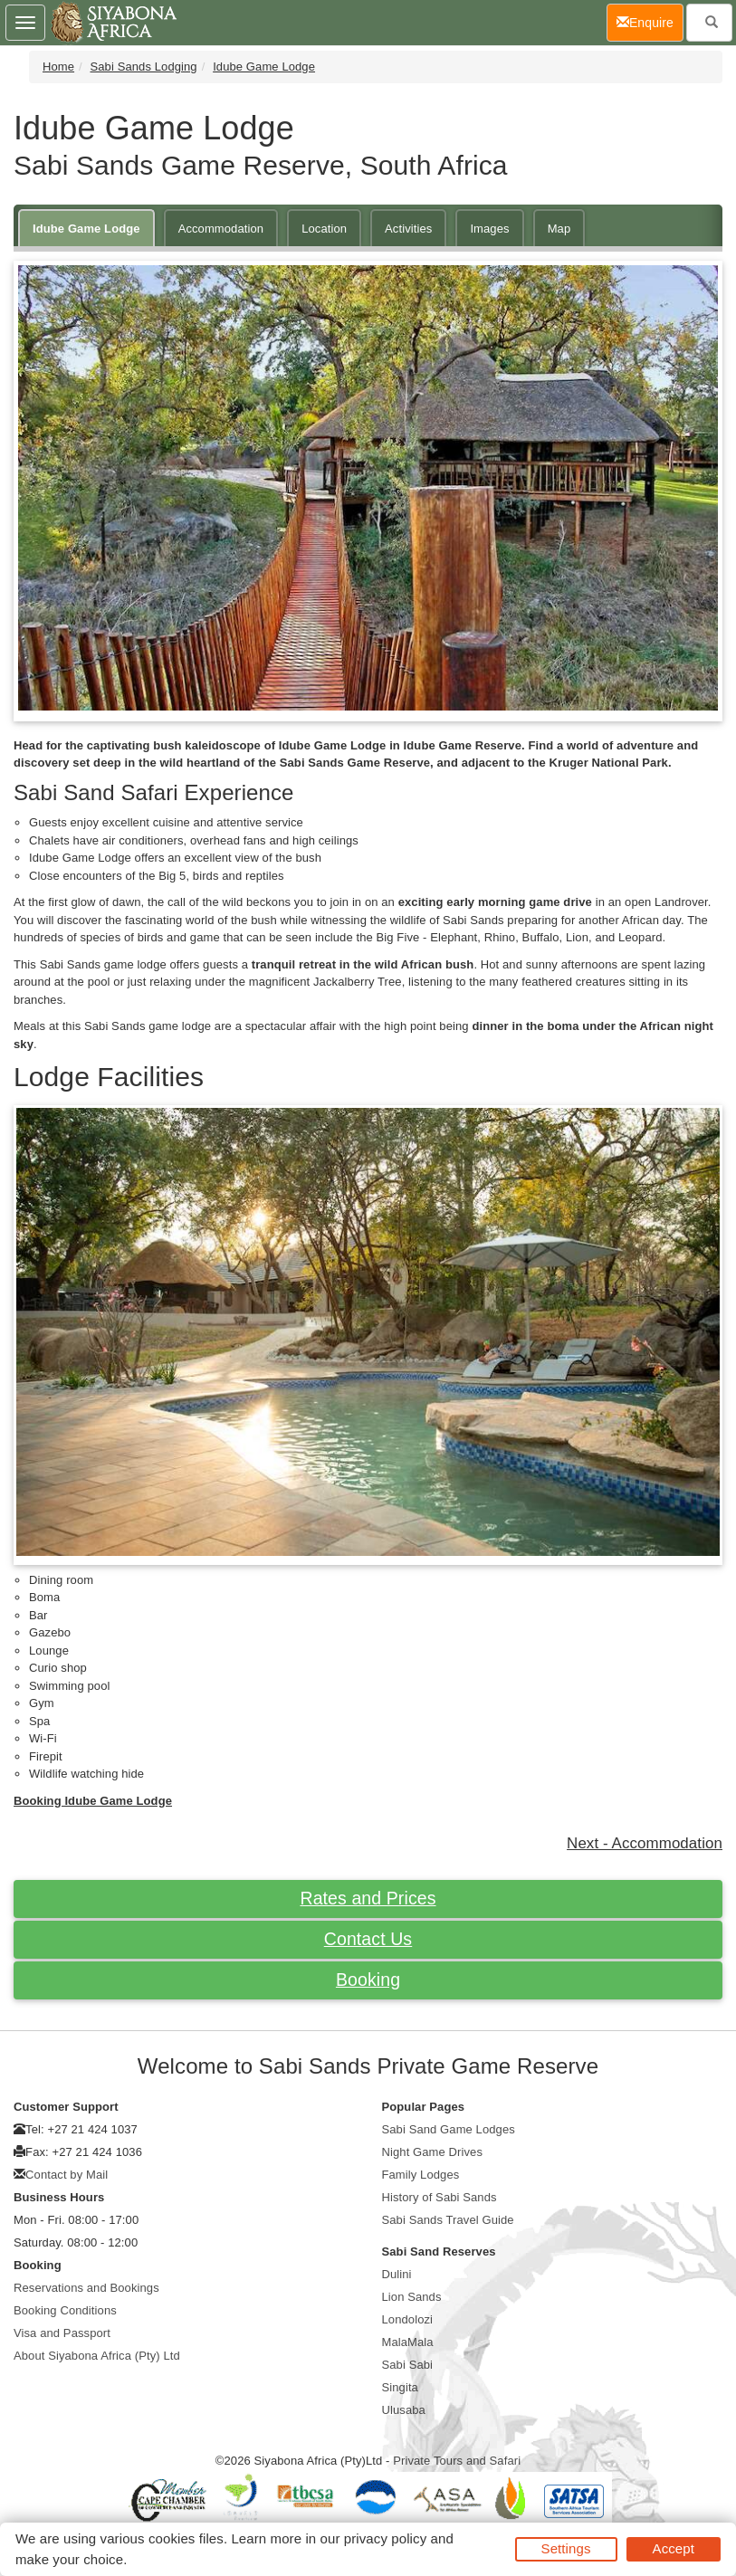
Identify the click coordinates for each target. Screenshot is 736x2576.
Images (489, 228)
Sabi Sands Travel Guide (448, 2220)
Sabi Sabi (408, 2364)
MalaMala (408, 2342)
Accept (673, 2548)
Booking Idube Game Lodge (93, 1801)
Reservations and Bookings (86, 2288)
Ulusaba (403, 2410)
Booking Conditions (65, 2310)
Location (324, 228)
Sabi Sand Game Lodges (448, 2129)
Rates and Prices (367, 1898)
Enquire (650, 21)
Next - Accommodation (644, 1843)
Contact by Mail (66, 2174)
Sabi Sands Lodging (144, 66)
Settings (566, 2548)
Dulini (397, 2274)
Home (58, 66)
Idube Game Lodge (264, 66)
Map (559, 228)
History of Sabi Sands (439, 2197)
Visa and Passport (62, 2333)
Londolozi (408, 2319)
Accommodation (221, 228)
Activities (408, 228)
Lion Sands (412, 2297)
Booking (368, 1979)
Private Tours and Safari (457, 2460)
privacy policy (385, 2538)
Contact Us (368, 1939)
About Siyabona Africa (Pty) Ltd (97, 2355)
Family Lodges (421, 2174)
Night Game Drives (432, 2152)
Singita (400, 2387)
